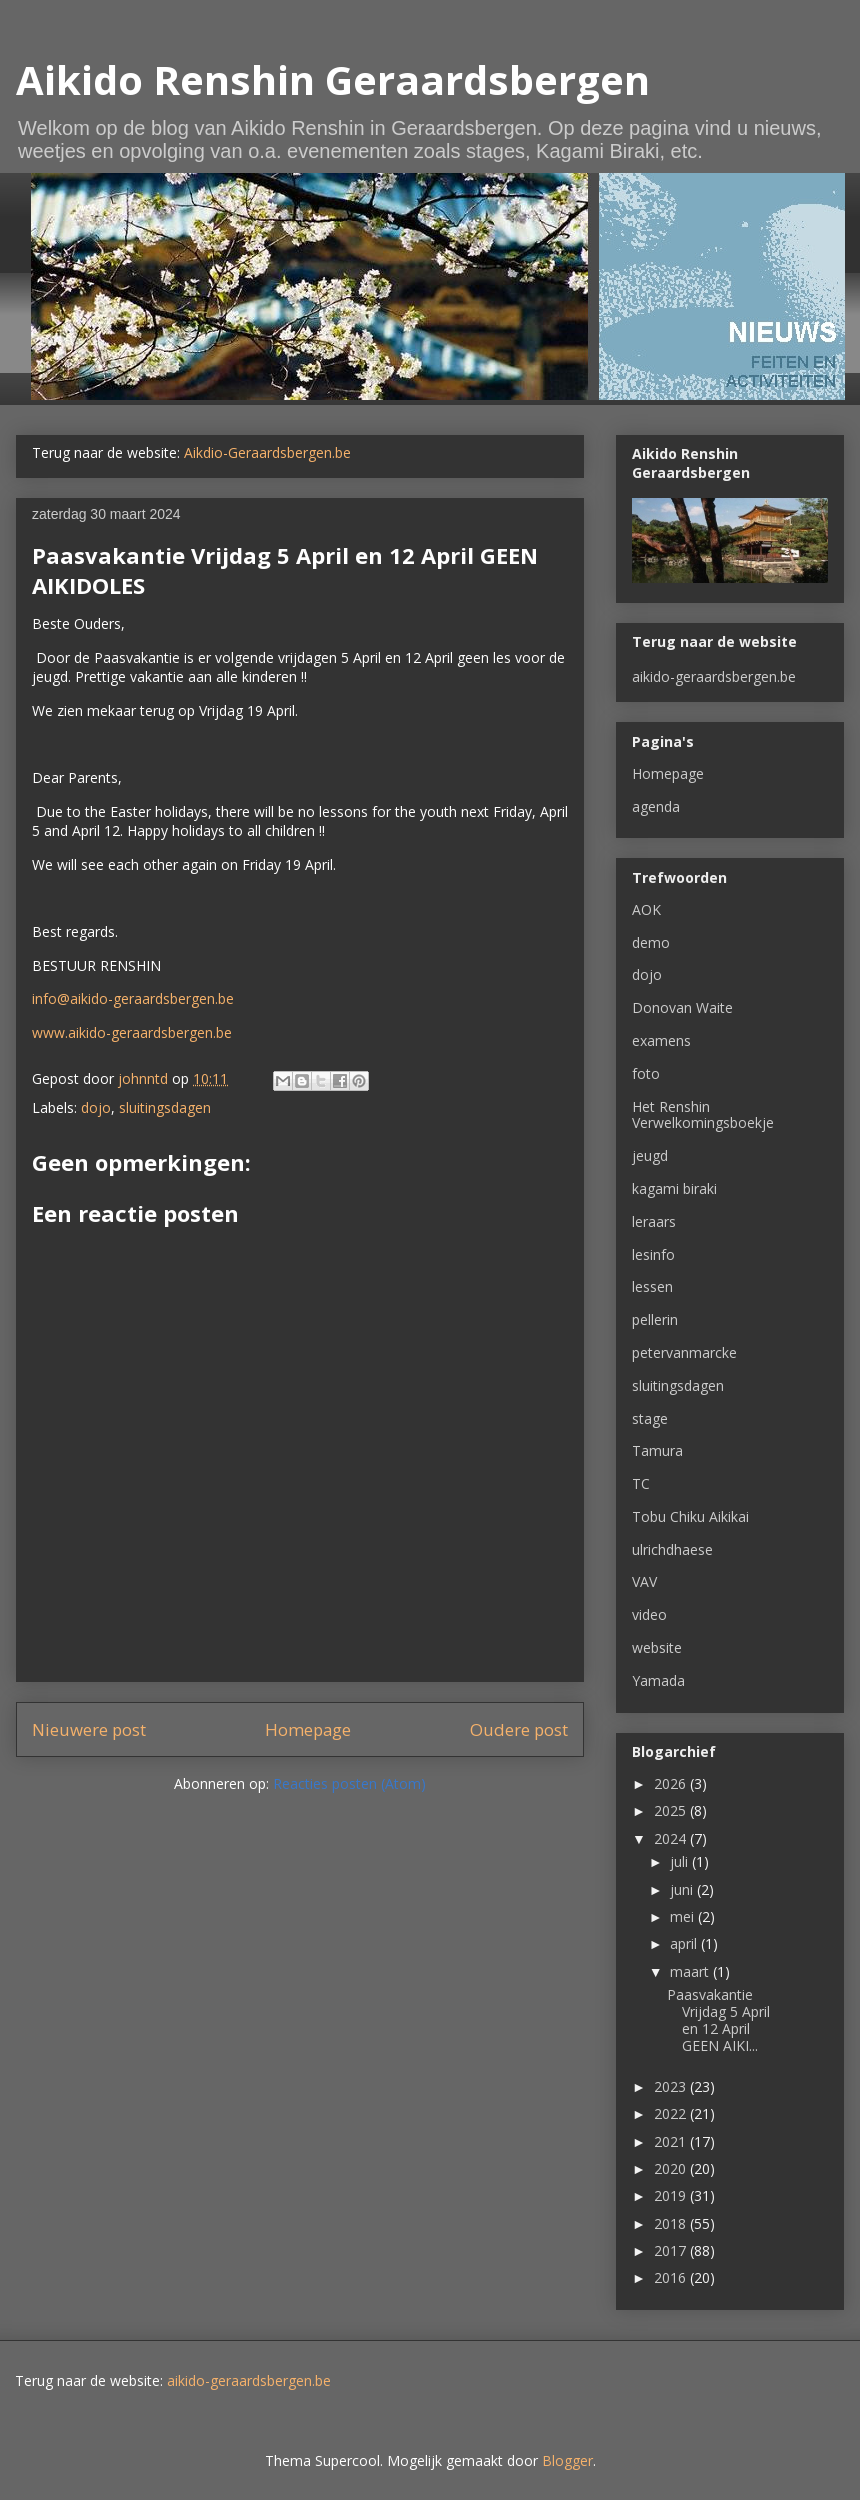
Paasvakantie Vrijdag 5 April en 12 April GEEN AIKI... (718, 2019)
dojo (96, 1107)
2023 (672, 2086)
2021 (672, 2141)
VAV (644, 1581)
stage (650, 1418)
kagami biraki (674, 1188)
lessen (652, 1286)
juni (683, 1889)
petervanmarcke (684, 1352)
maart (691, 1971)
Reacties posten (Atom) (349, 1783)
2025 (672, 1810)
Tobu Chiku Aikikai (690, 1516)
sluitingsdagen (165, 1107)
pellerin (655, 1319)
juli (681, 1861)
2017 (672, 2250)
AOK (646, 909)
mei (684, 1916)
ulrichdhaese (672, 1549)
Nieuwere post (89, 1729)
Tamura (657, 1450)
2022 (672, 2113)
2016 (672, 2277)
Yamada (658, 1680)
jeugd (650, 1155)
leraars (654, 1221)
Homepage (308, 1729)
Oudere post (519, 1729)
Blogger (567, 2460)
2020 (672, 2168)
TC (641, 1483)
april (685, 1943)
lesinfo (653, 1254)
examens (661, 1040)
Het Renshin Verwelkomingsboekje (703, 1115)
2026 (672, 1783)
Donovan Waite (682, 1007)
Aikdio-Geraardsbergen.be (267, 452)
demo (651, 942)
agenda (656, 806)
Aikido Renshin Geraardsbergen (333, 79)
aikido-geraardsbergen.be (714, 676)
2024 (672, 1838)
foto (646, 1073)
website (657, 1647)
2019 (672, 2195)
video (649, 1614)
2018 (672, 2223)
